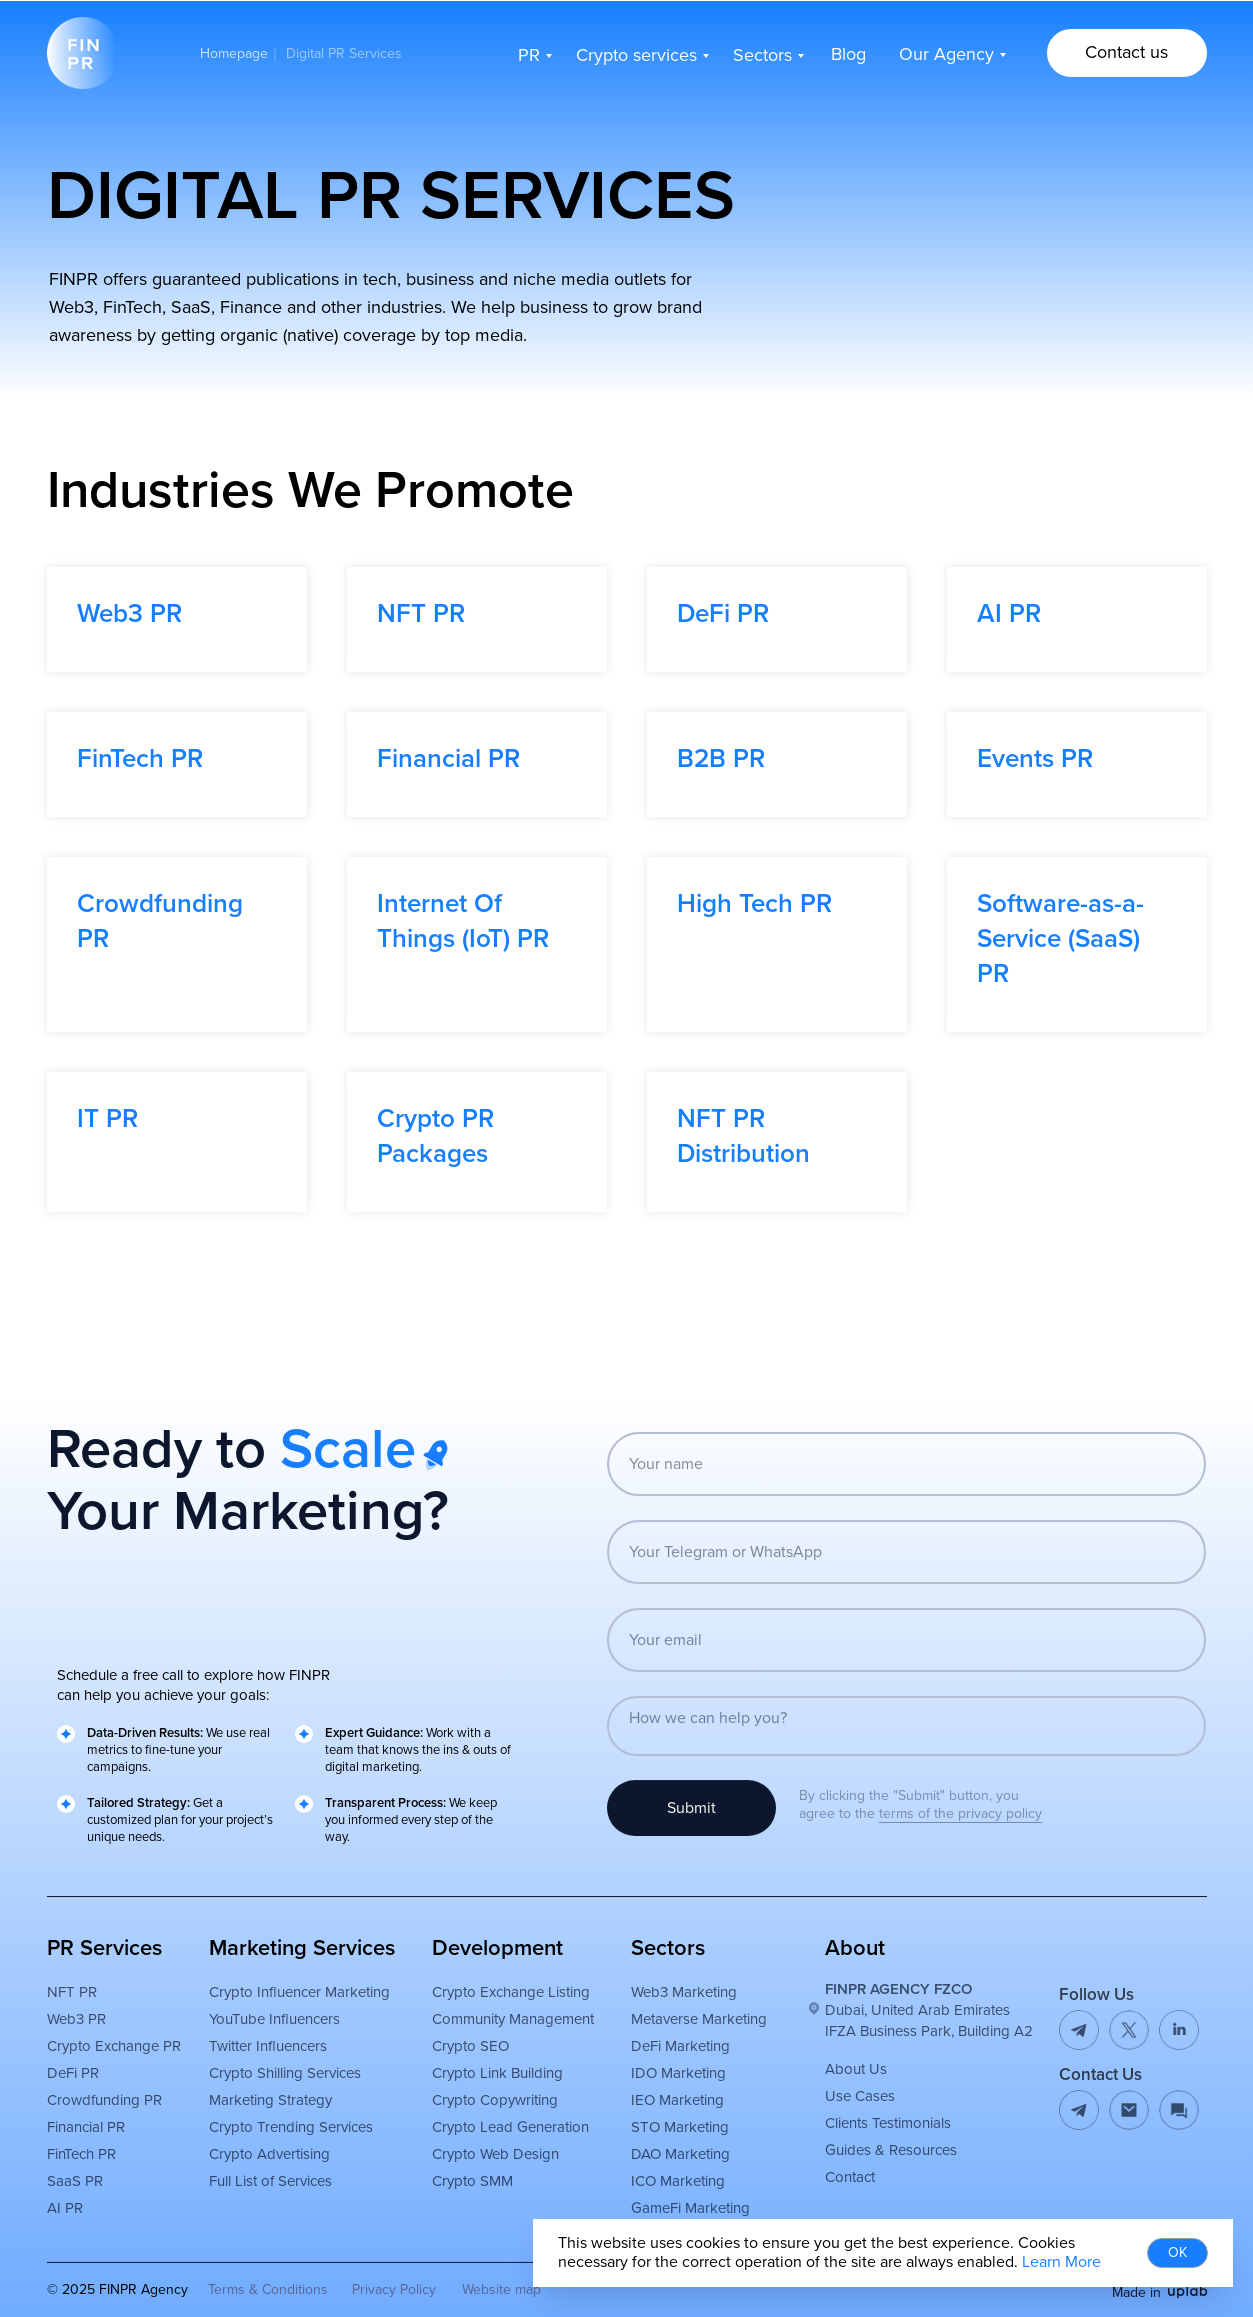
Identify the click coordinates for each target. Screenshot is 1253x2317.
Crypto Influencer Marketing (289, 2030)
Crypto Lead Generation (500, 2165)
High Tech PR (754, 904)
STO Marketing (670, 2165)
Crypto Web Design (485, 2192)
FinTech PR (140, 759)
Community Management (503, 2057)
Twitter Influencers (258, 2084)
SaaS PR (65, 2219)
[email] (896, 1678)
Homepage (234, 54)
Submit (681, 1846)
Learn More (1061, 2262)
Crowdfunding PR (94, 2138)
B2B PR (721, 759)
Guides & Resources (881, 2188)
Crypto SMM (462, 2219)
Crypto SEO (460, 2084)
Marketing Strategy (260, 2138)
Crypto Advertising (259, 2192)
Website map (491, 2289)
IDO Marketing (668, 2111)
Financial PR (448, 759)
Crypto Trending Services (281, 2165)
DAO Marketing (670, 2192)
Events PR (1035, 759)
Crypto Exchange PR (104, 2084)
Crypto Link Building (487, 2111)
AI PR (1009, 614)
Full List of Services (260, 2219)
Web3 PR (129, 614)
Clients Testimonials (878, 2161)
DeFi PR (723, 614)
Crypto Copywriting (485, 2138)
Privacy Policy (384, 2289)
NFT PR (421, 614)
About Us (846, 2107)
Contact (840, 2215)
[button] (1117, 53)
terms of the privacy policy (950, 1813)
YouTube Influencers (264, 2057)
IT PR (107, 1119)
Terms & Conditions (258, 2289)
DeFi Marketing (670, 2084)
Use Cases (850, 2134)
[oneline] (896, 1590)
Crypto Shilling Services (275, 2111)
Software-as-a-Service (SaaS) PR (1060, 939)
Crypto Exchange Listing (501, 2030)
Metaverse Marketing (689, 2057)
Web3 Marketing (674, 2030)
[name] (896, 1502)
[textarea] (896, 1764)
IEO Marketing (667, 2138)
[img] (1178, 2292)
